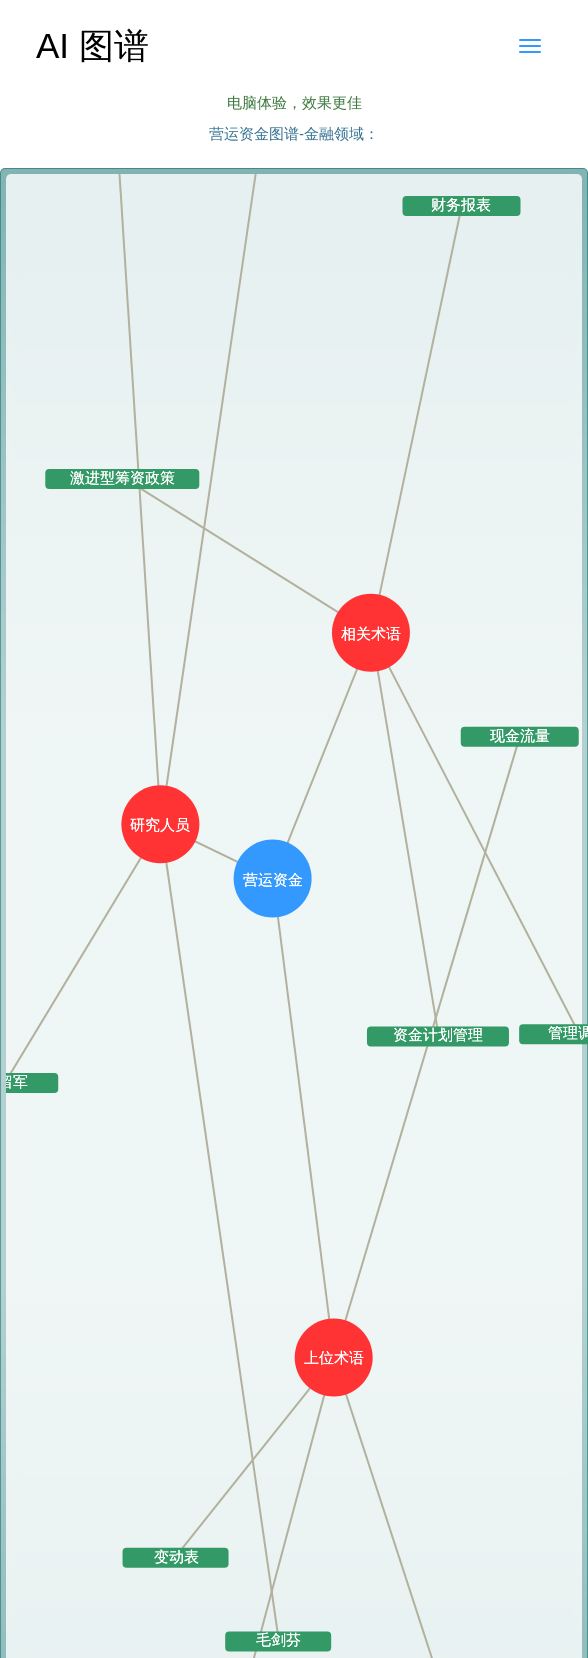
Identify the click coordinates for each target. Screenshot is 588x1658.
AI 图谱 (92, 45)
